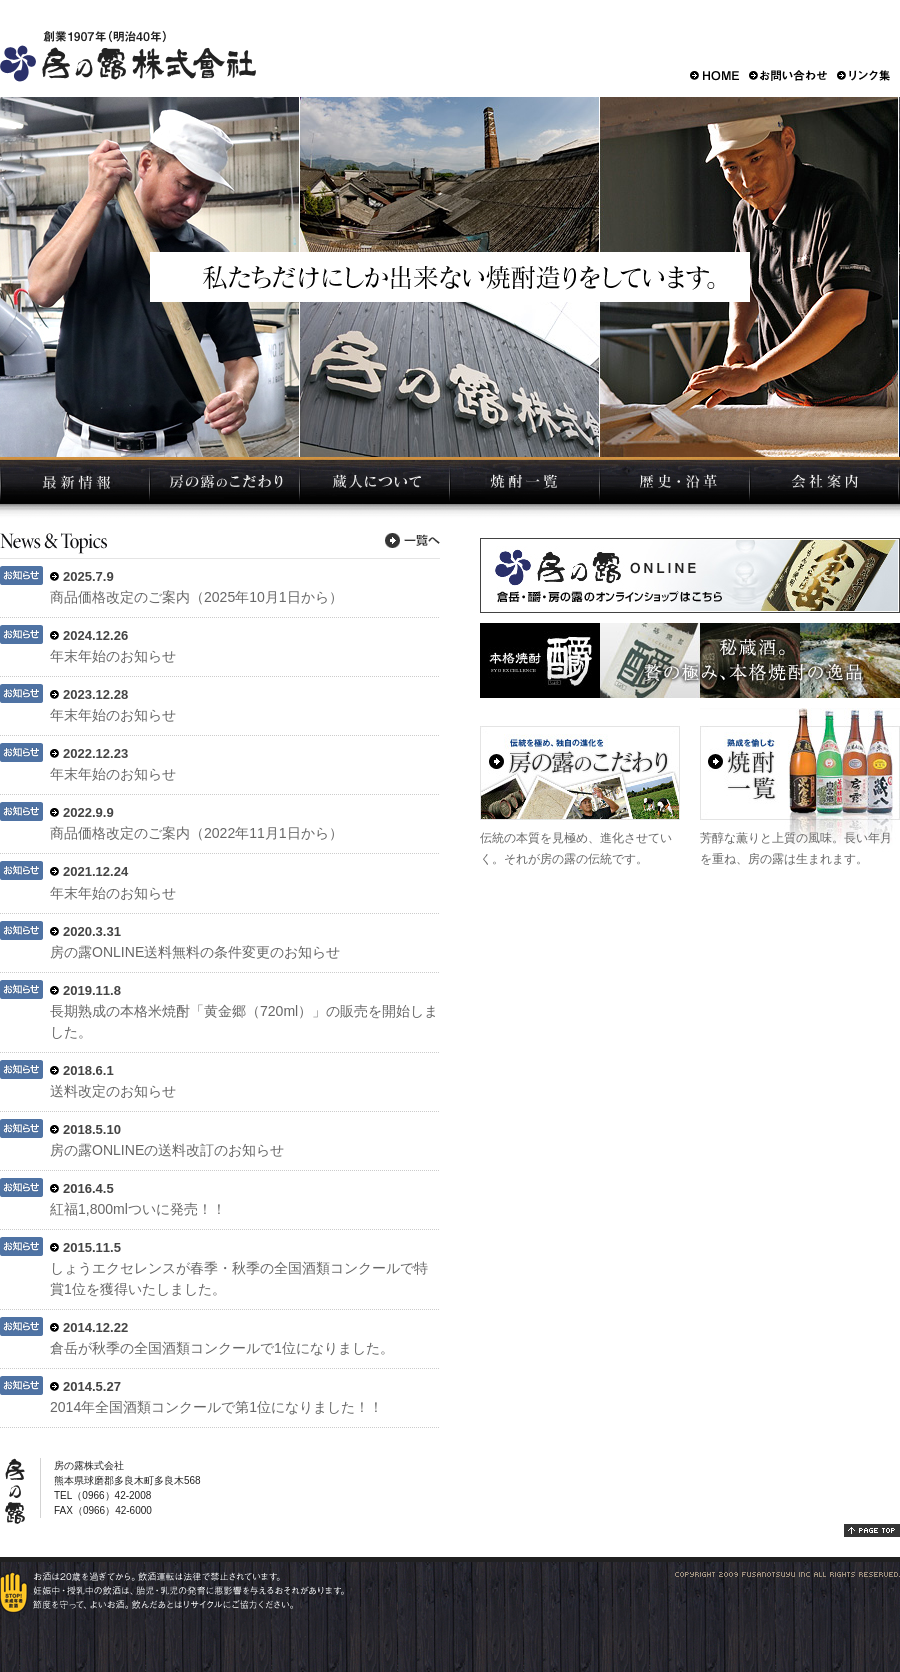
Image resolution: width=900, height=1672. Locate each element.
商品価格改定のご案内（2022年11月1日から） (196, 833)
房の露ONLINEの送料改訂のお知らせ (167, 1150)
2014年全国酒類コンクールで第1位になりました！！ (216, 1407)
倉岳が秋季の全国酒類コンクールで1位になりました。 (222, 1348)
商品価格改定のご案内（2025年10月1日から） (196, 597)
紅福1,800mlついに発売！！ (138, 1209)
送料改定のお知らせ (113, 1091)
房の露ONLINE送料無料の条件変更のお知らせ (195, 952)
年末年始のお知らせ (113, 656)
